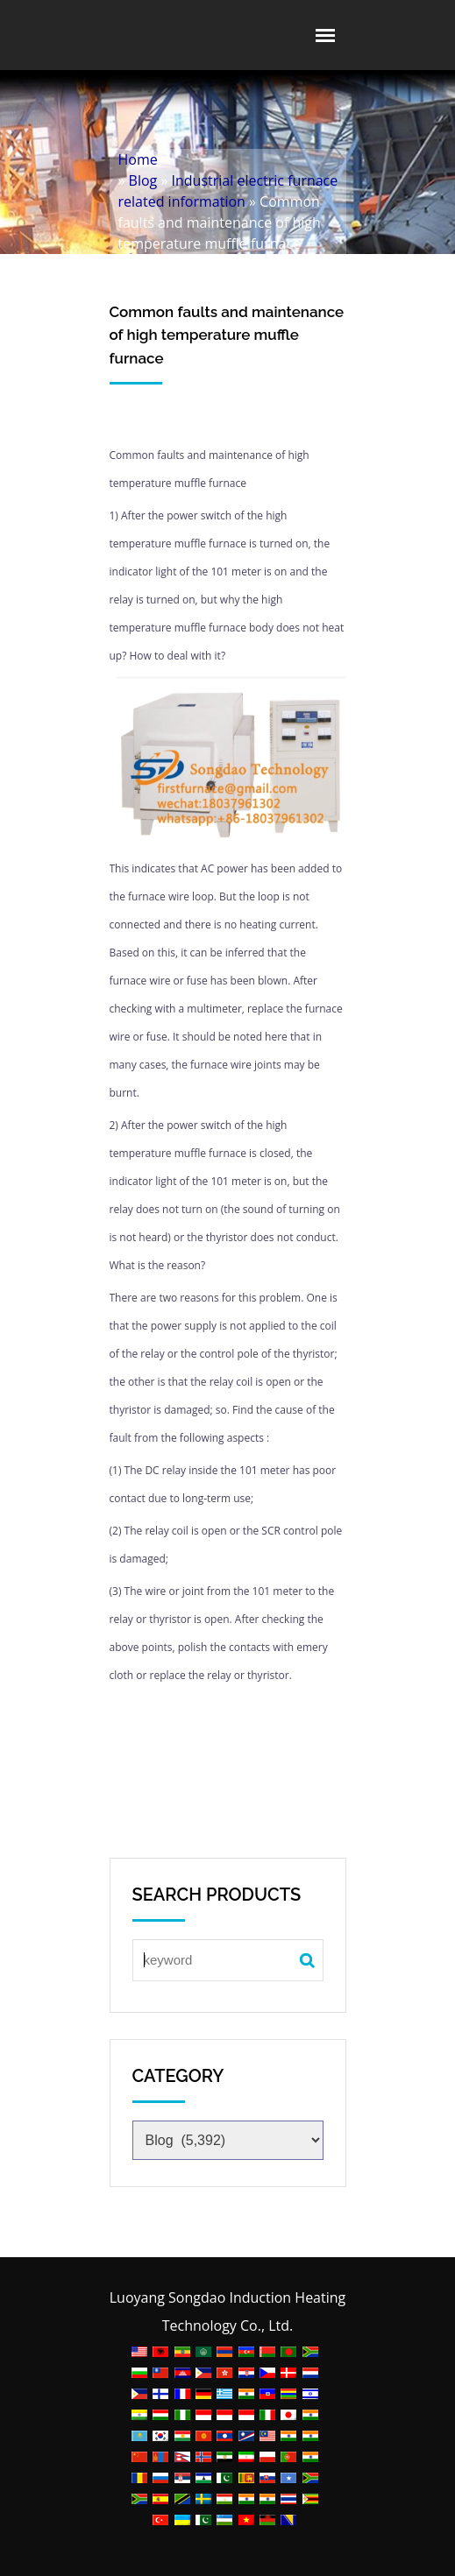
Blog (143, 180)
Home (138, 159)
